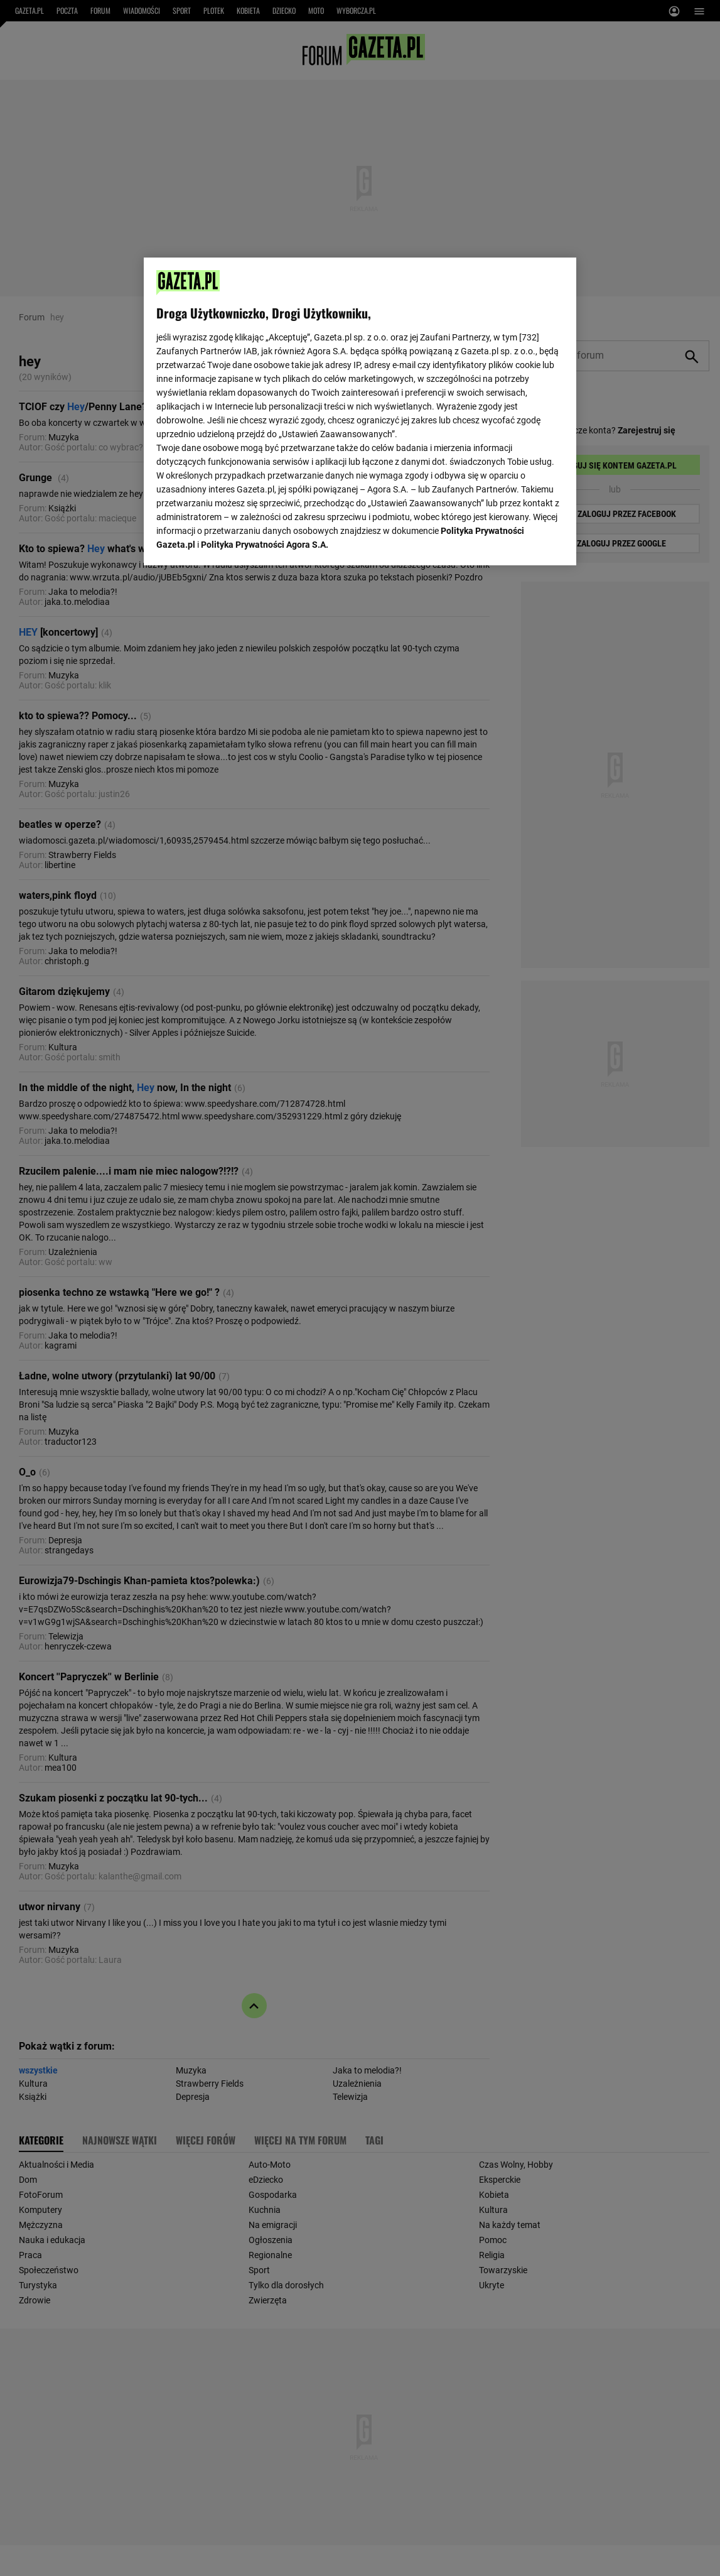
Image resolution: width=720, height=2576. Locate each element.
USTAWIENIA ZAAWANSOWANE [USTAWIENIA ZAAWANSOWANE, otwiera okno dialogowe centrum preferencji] (239, 540)
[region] (360, 410)
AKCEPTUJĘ (520, 541)
